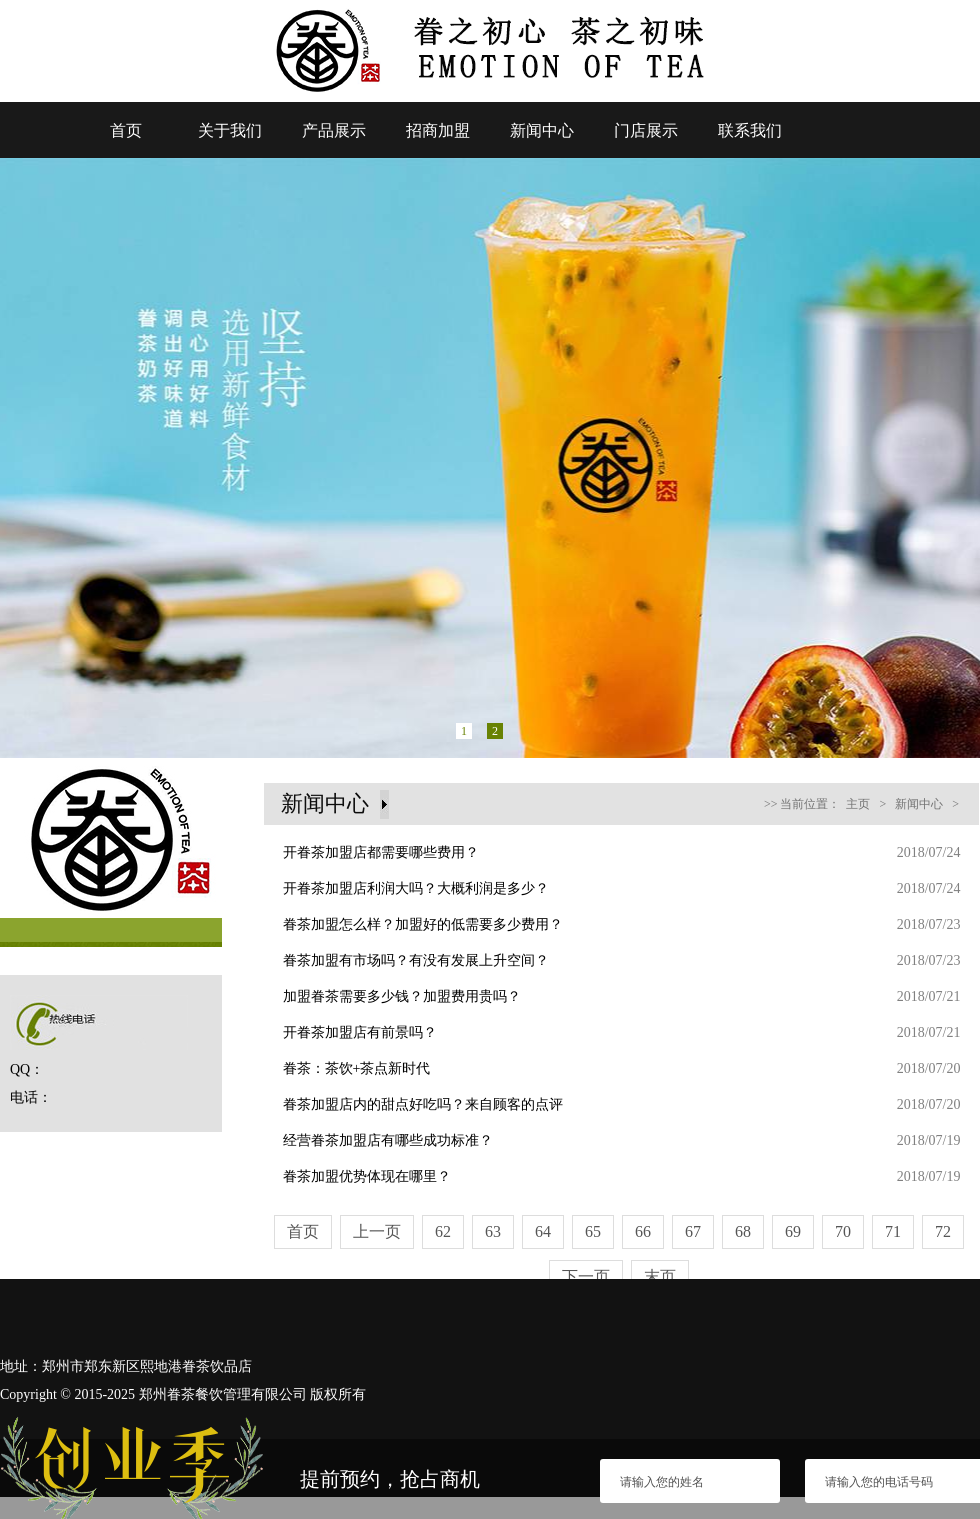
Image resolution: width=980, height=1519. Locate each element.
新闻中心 (542, 130)
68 (743, 1231)
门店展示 (646, 130)
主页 (858, 804)
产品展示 (334, 130)
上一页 (377, 1231)
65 (593, 1231)
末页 (660, 1276)
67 (693, 1231)
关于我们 (230, 130)
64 (543, 1231)
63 (493, 1231)
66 (643, 1231)
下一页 (586, 1276)
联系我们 (750, 130)
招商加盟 (438, 130)
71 (893, 1231)
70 (843, 1231)
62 (443, 1231)
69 (793, 1231)
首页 (126, 130)
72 (943, 1231)
